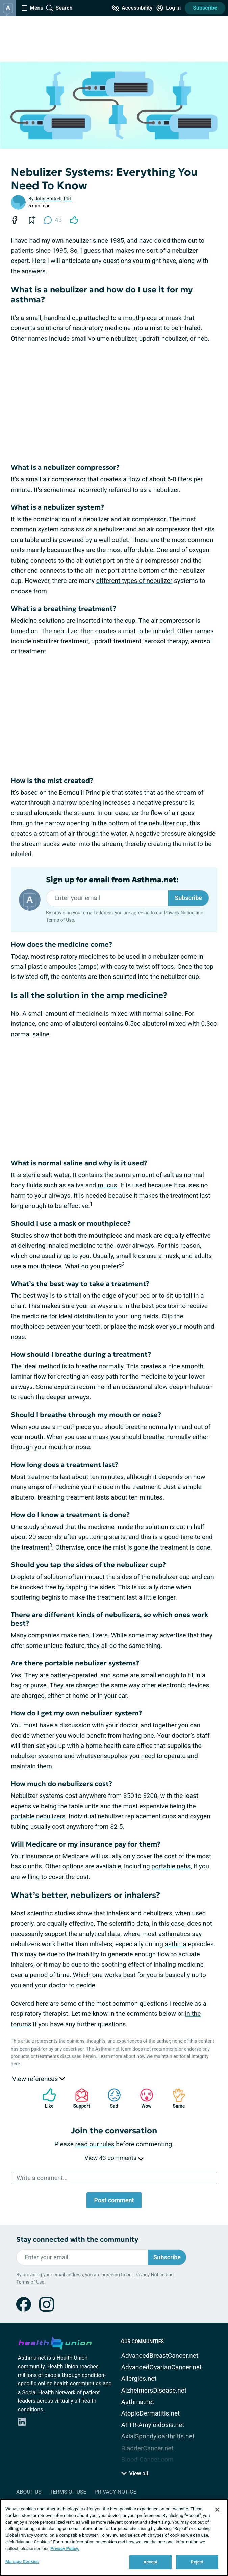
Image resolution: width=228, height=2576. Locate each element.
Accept (151, 2562)
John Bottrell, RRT (53, 198)
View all (134, 2473)
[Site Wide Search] (59, 8)
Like (46, 2098)
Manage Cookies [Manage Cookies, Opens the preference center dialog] (22, 2561)
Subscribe (205, 8)
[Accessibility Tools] (132, 8)
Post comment (114, 2200)
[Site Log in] (168, 8)
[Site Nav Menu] (32, 8)
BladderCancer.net (147, 2448)
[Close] (217, 2509)
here (15, 2063)
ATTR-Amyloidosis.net (152, 2425)
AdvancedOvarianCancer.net (161, 2367)
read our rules (95, 2144)
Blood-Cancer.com (147, 2459)
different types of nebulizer (134, 581)
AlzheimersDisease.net (154, 2390)
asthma (175, 1944)
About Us (29, 2491)
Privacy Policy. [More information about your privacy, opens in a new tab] (64, 2548)
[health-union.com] (55, 2342)
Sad (111, 2098)
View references (38, 2079)
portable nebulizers (38, 1816)
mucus (107, 1185)
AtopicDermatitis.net (150, 2413)
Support (79, 2098)
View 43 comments (113, 2157)
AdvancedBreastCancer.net (160, 2355)
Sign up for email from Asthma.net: (112, 879)
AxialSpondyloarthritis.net (158, 2436)
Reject (197, 2562)
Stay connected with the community (77, 2239)
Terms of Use (60, 920)
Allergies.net (139, 2378)
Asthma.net (137, 2402)
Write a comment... (42, 2177)
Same (176, 2098)
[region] (114, 2537)
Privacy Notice (179, 912)
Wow (143, 2098)
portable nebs (171, 1866)
